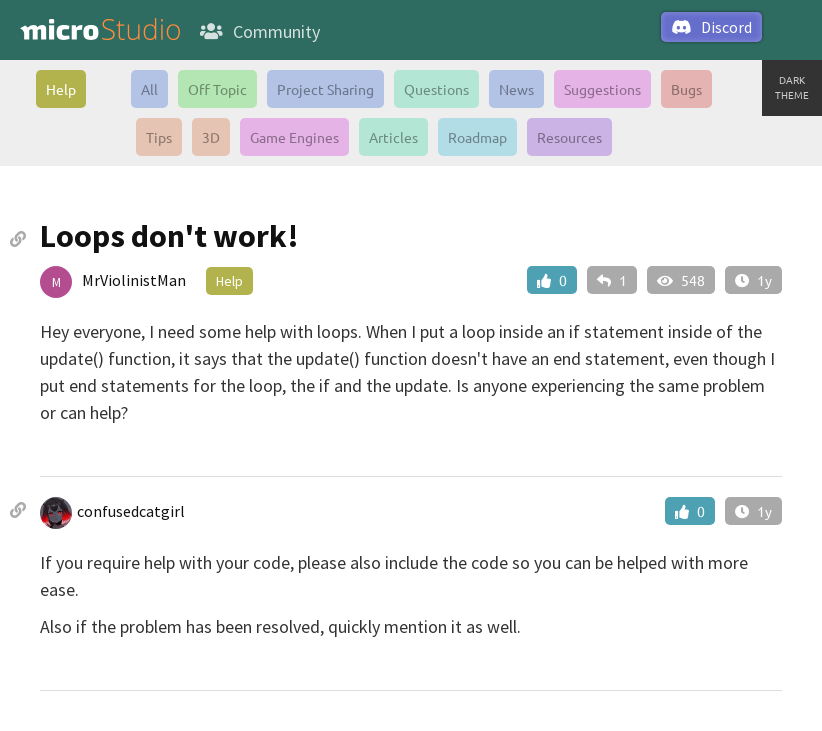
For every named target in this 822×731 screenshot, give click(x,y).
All (149, 89)
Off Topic (217, 89)
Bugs (686, 89)
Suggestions (602, 89)
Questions (436, 89)
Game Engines (294, 137)
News (516, 89)
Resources (569, 137)
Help (61, 89)
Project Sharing (325, 89)
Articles (393, 137)
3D (211, 137)
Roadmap (477, 137)
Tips (159, 137)
